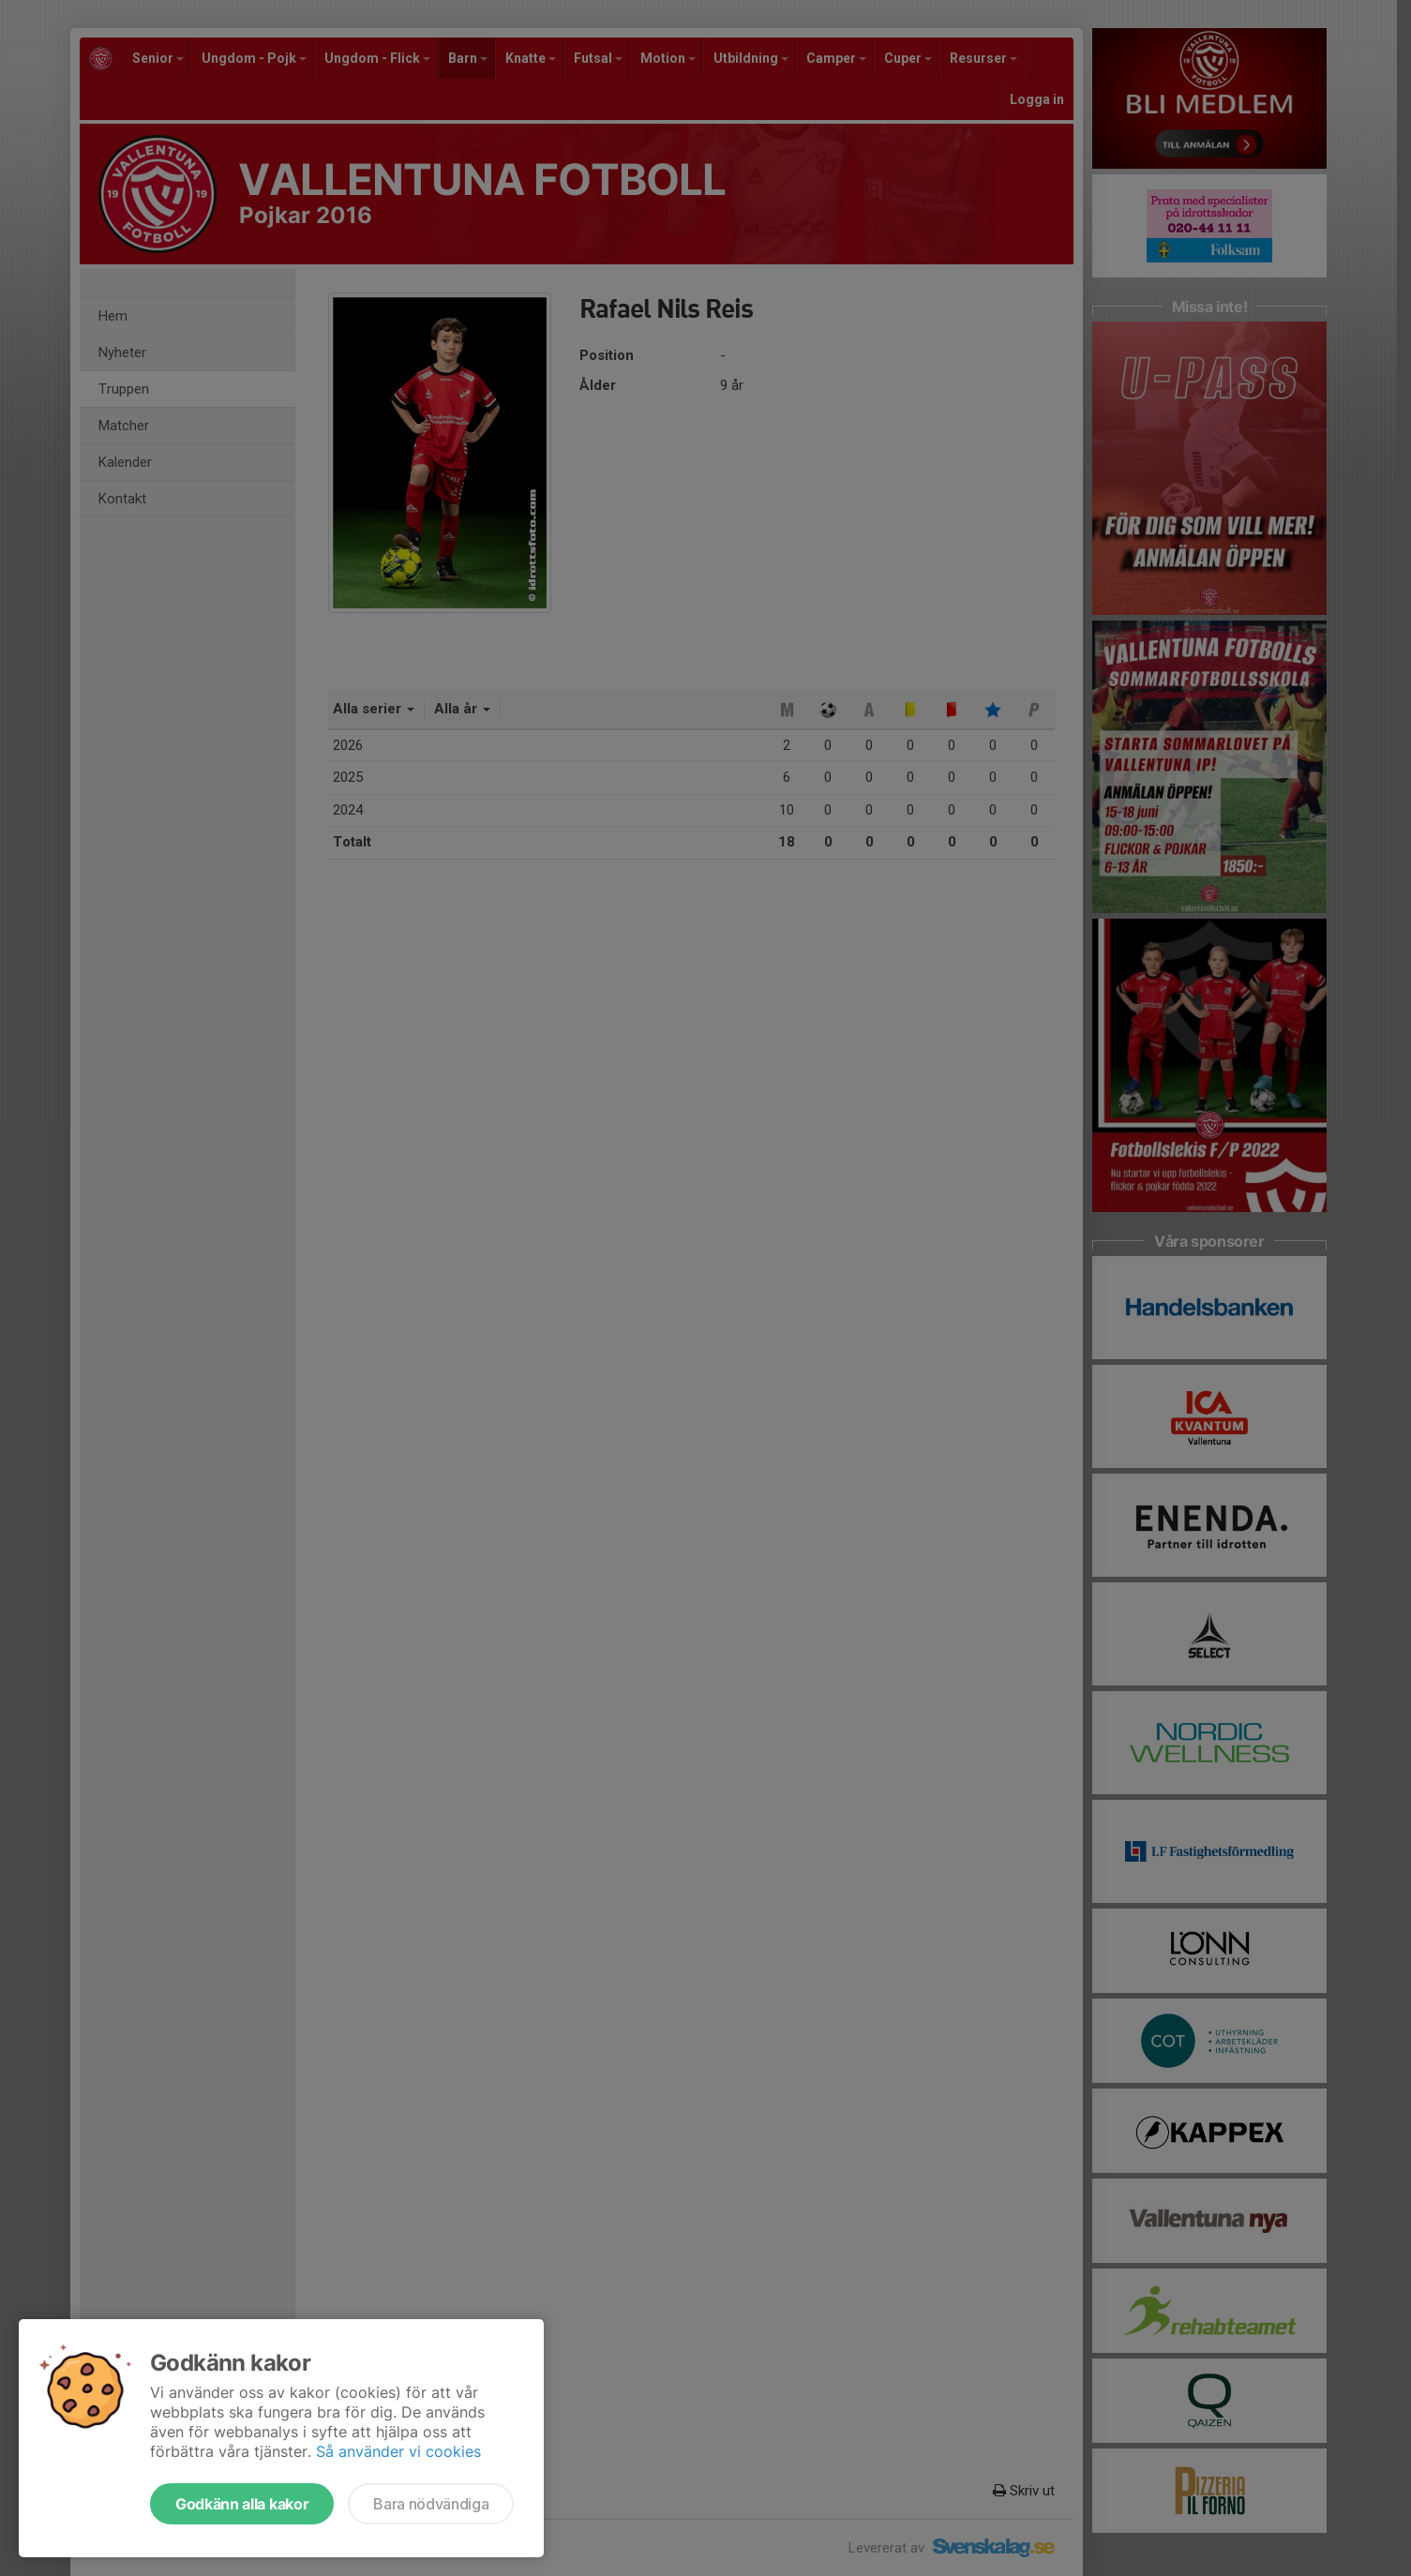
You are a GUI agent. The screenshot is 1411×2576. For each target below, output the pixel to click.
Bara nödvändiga (430, 2503)
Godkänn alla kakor (241, 2503)
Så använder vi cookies (398, 2451)
